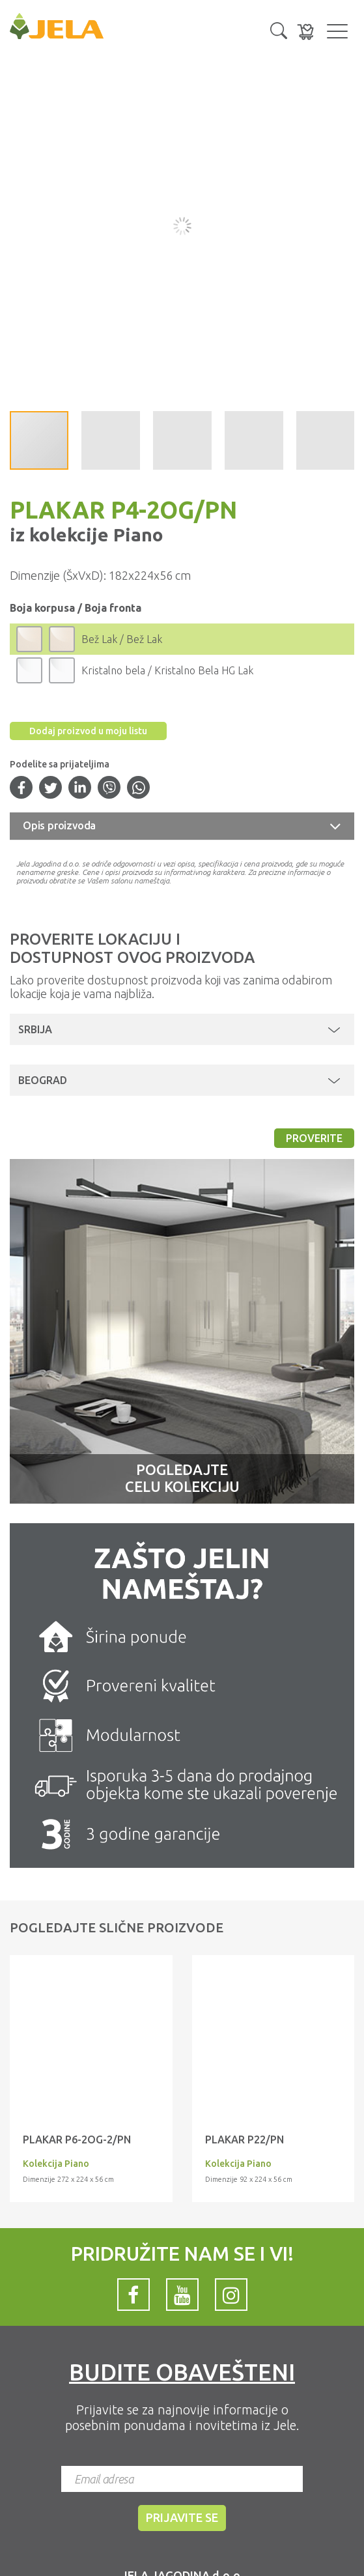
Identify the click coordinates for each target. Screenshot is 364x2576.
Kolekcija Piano (56, 2163)
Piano (136, 534)
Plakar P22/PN (244, 2139)
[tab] (182, 826)
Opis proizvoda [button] (59, 825)
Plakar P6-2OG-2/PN (77, 2139)
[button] (278, 29)
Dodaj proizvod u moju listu (88, 731)
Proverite (314, 1138)
